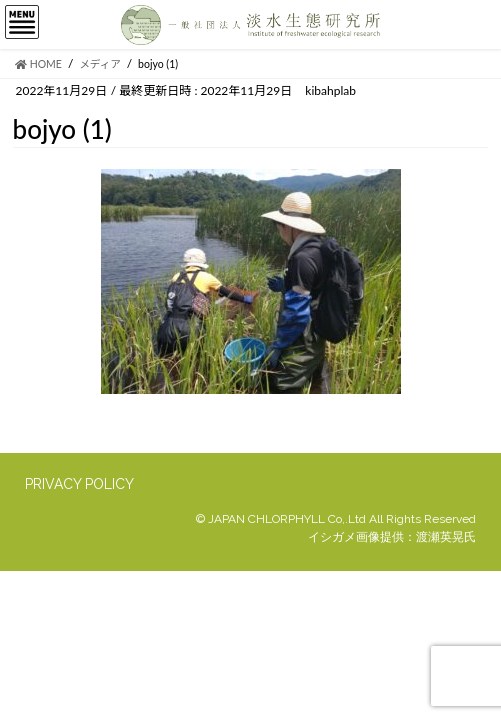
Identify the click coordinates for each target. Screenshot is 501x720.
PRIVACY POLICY (79, 484)
